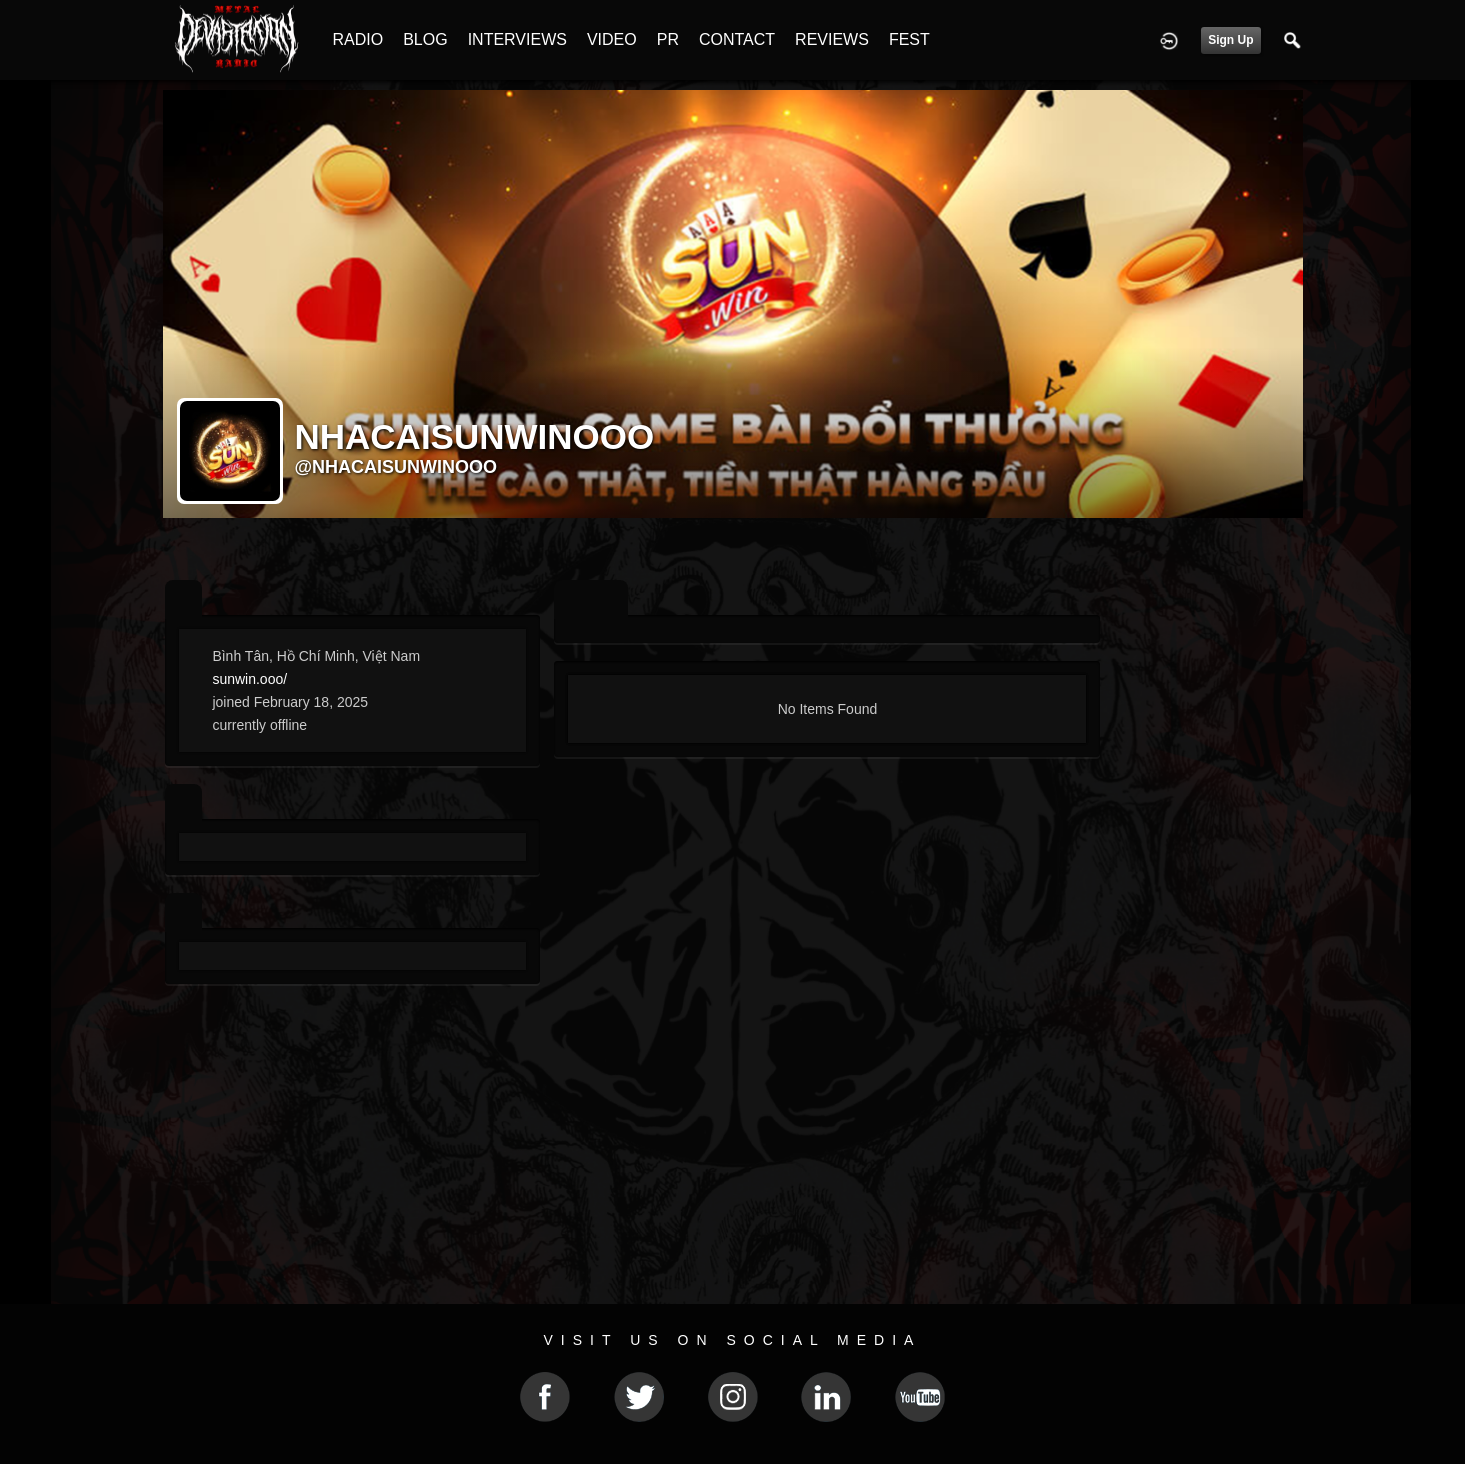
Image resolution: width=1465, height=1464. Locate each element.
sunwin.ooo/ (249, 679)
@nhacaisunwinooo (396, 467)
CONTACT (737, 39)
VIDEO (612, 39)
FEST (909, 39)
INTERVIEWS (517, 39)
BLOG (425, 39)
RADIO (358, 39)
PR (668, 39)
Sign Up (1230, 40)
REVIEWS (832, 39)
